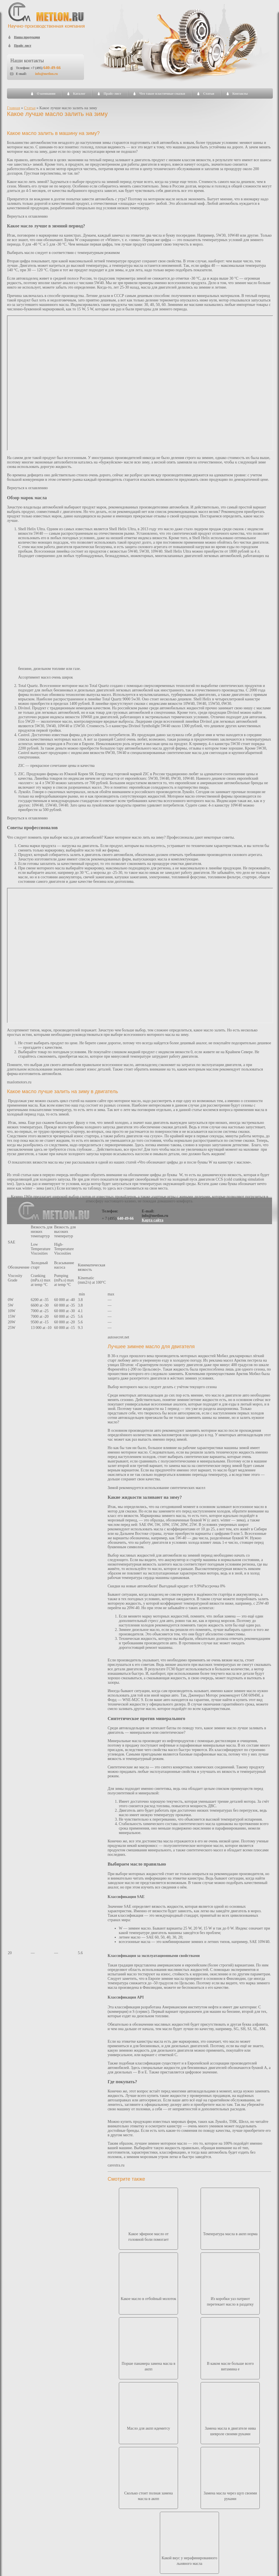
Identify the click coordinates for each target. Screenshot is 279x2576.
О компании (46, 94)
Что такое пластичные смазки (162, 94)
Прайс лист (22, 45)
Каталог (79, 94)
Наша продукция (27, 37)
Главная (13, 108)
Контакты (240, 94)
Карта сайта (152, 1220)
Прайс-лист (112, 94)
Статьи (208, 94)
